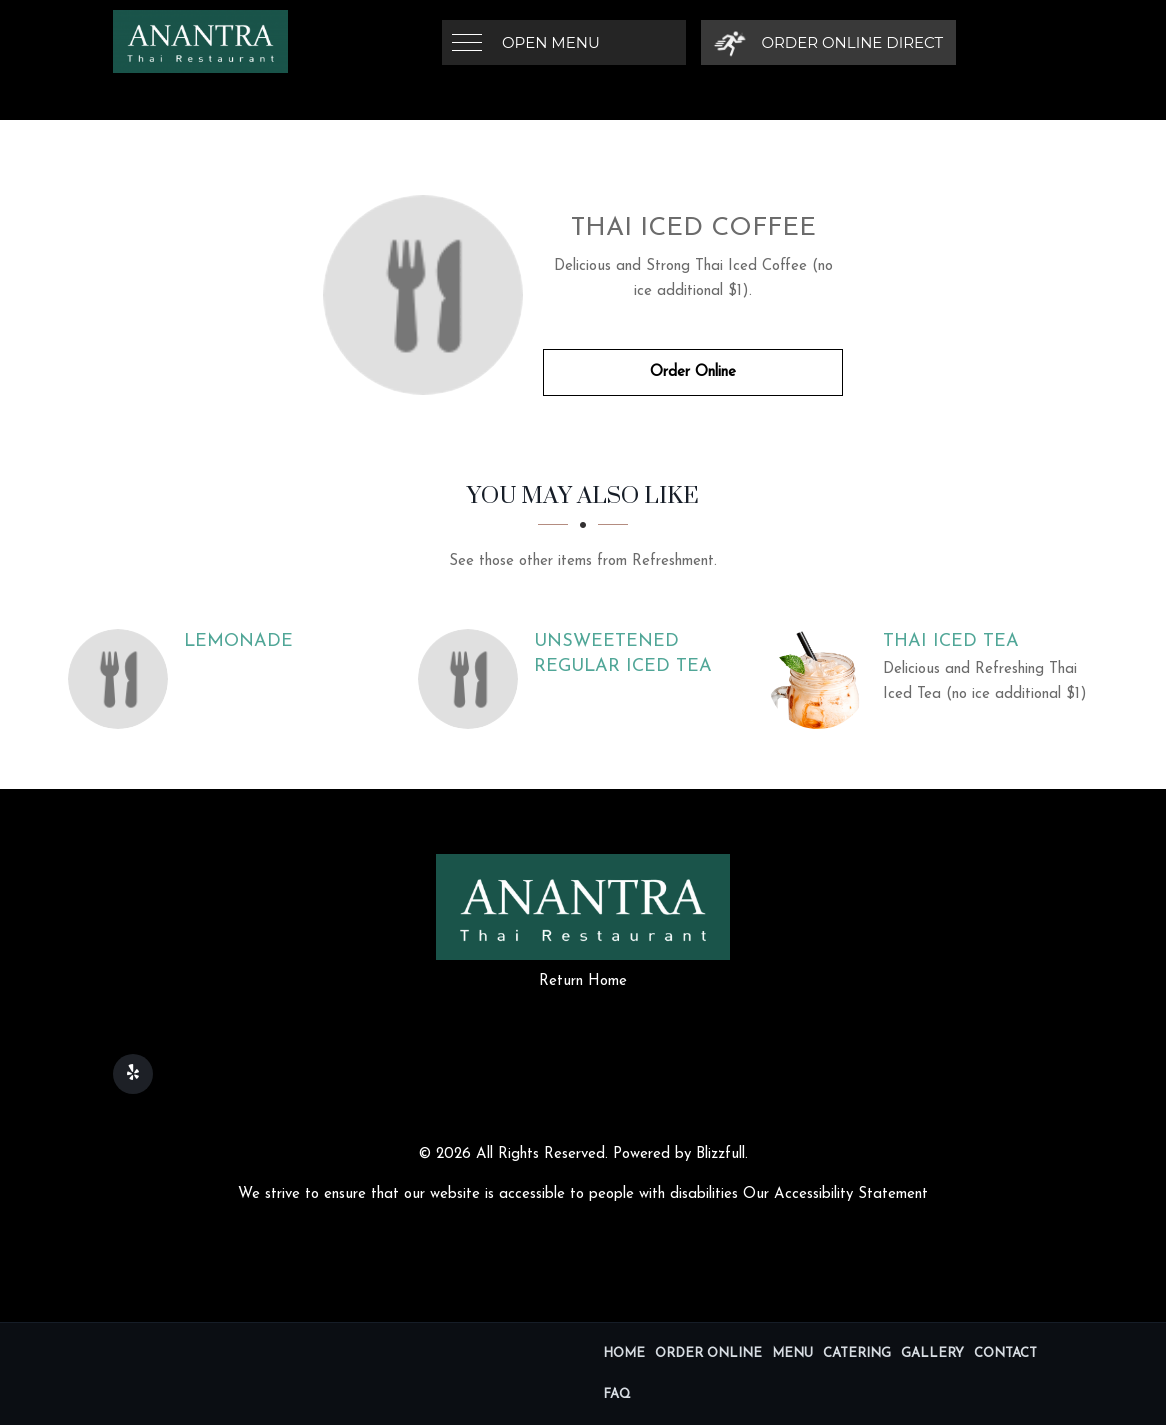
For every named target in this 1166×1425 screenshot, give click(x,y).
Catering (857, 1353)
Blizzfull (720, 1154)
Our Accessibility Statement (835, 1194)
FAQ (617, 1394)
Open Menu (551, 42)
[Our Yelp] (133, 1074)
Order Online (693, 372)
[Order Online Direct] (828, 42)
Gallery (932, 1353)
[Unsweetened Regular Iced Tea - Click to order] (473, 679)
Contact (1005, 1353)
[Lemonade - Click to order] (123, 679)
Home (624, 1353)
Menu (792, 1353)
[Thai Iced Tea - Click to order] (823, 679)
